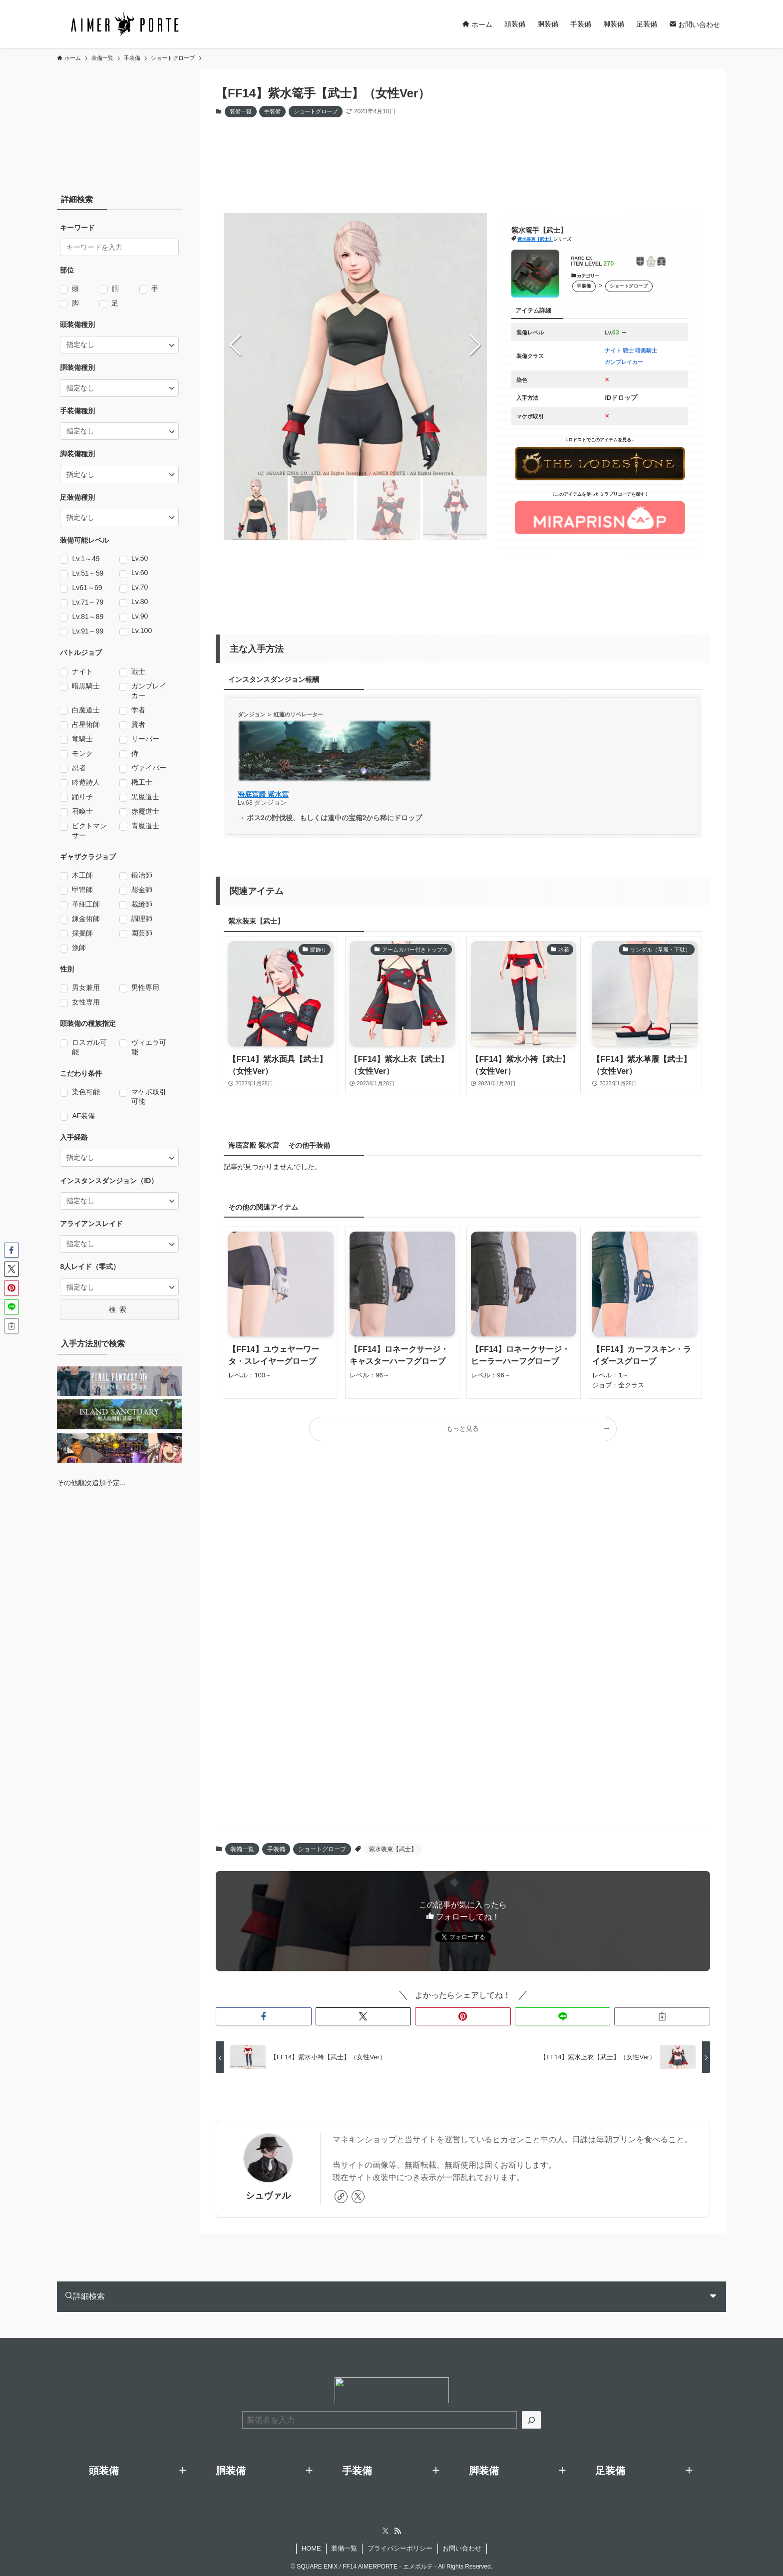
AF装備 (83, 1116)
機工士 (141, 782)
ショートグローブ (316, 111)
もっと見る (462, 1428)
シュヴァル (268, 2192)
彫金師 (141, 890)
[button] (475, 345)
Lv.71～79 (87, 602)
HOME (311, 2545)
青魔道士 (145, 826)
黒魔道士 (145, 797)
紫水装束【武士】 (535, 239)
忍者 (79, 768)
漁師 (79, 948)
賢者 (138, 724)
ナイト (82, 671)
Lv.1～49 (85, 559)
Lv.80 (139, 602)
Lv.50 (139, 558)
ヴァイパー (148, 768)
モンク (82, 753)
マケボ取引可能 (148, 1096)
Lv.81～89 (87, 617)
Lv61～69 (87, 588)
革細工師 (86, 904)
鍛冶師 (141, 875)
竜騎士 (82, 739)
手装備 (272, 111)
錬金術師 (86, 919)
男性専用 (145, 987)
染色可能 (86, 1092)
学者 (138, 710)
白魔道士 (86, 710)
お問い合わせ (461, 2545)
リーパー (145, 739)
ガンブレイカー (148, 690)
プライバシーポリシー (400, 2545)
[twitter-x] (358, 2193)
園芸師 (141, 933)
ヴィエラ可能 (148, 1047)
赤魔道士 (145, 811)
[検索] (531, 2416)
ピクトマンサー (89, 830)
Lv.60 (139, 573)
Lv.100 (141, 631)
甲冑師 (82, 890)
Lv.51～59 (87, 573)
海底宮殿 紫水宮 (263, 794)
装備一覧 (241, 111)
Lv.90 (139, 616)
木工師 (82, 875)
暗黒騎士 (86, 686)
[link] (341, 2193)
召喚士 (82, 811)
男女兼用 (86, 987)
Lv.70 (139, 587)
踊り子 (82, 797)
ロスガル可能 (89, 1047)
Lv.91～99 (87, 631)
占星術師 (86, 724)
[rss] (397, 2527)
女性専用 (86, 1002)
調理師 (141, 919)
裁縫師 (141, 904)
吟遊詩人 (86, 782)
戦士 (138, 671)
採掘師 (82, 933)
